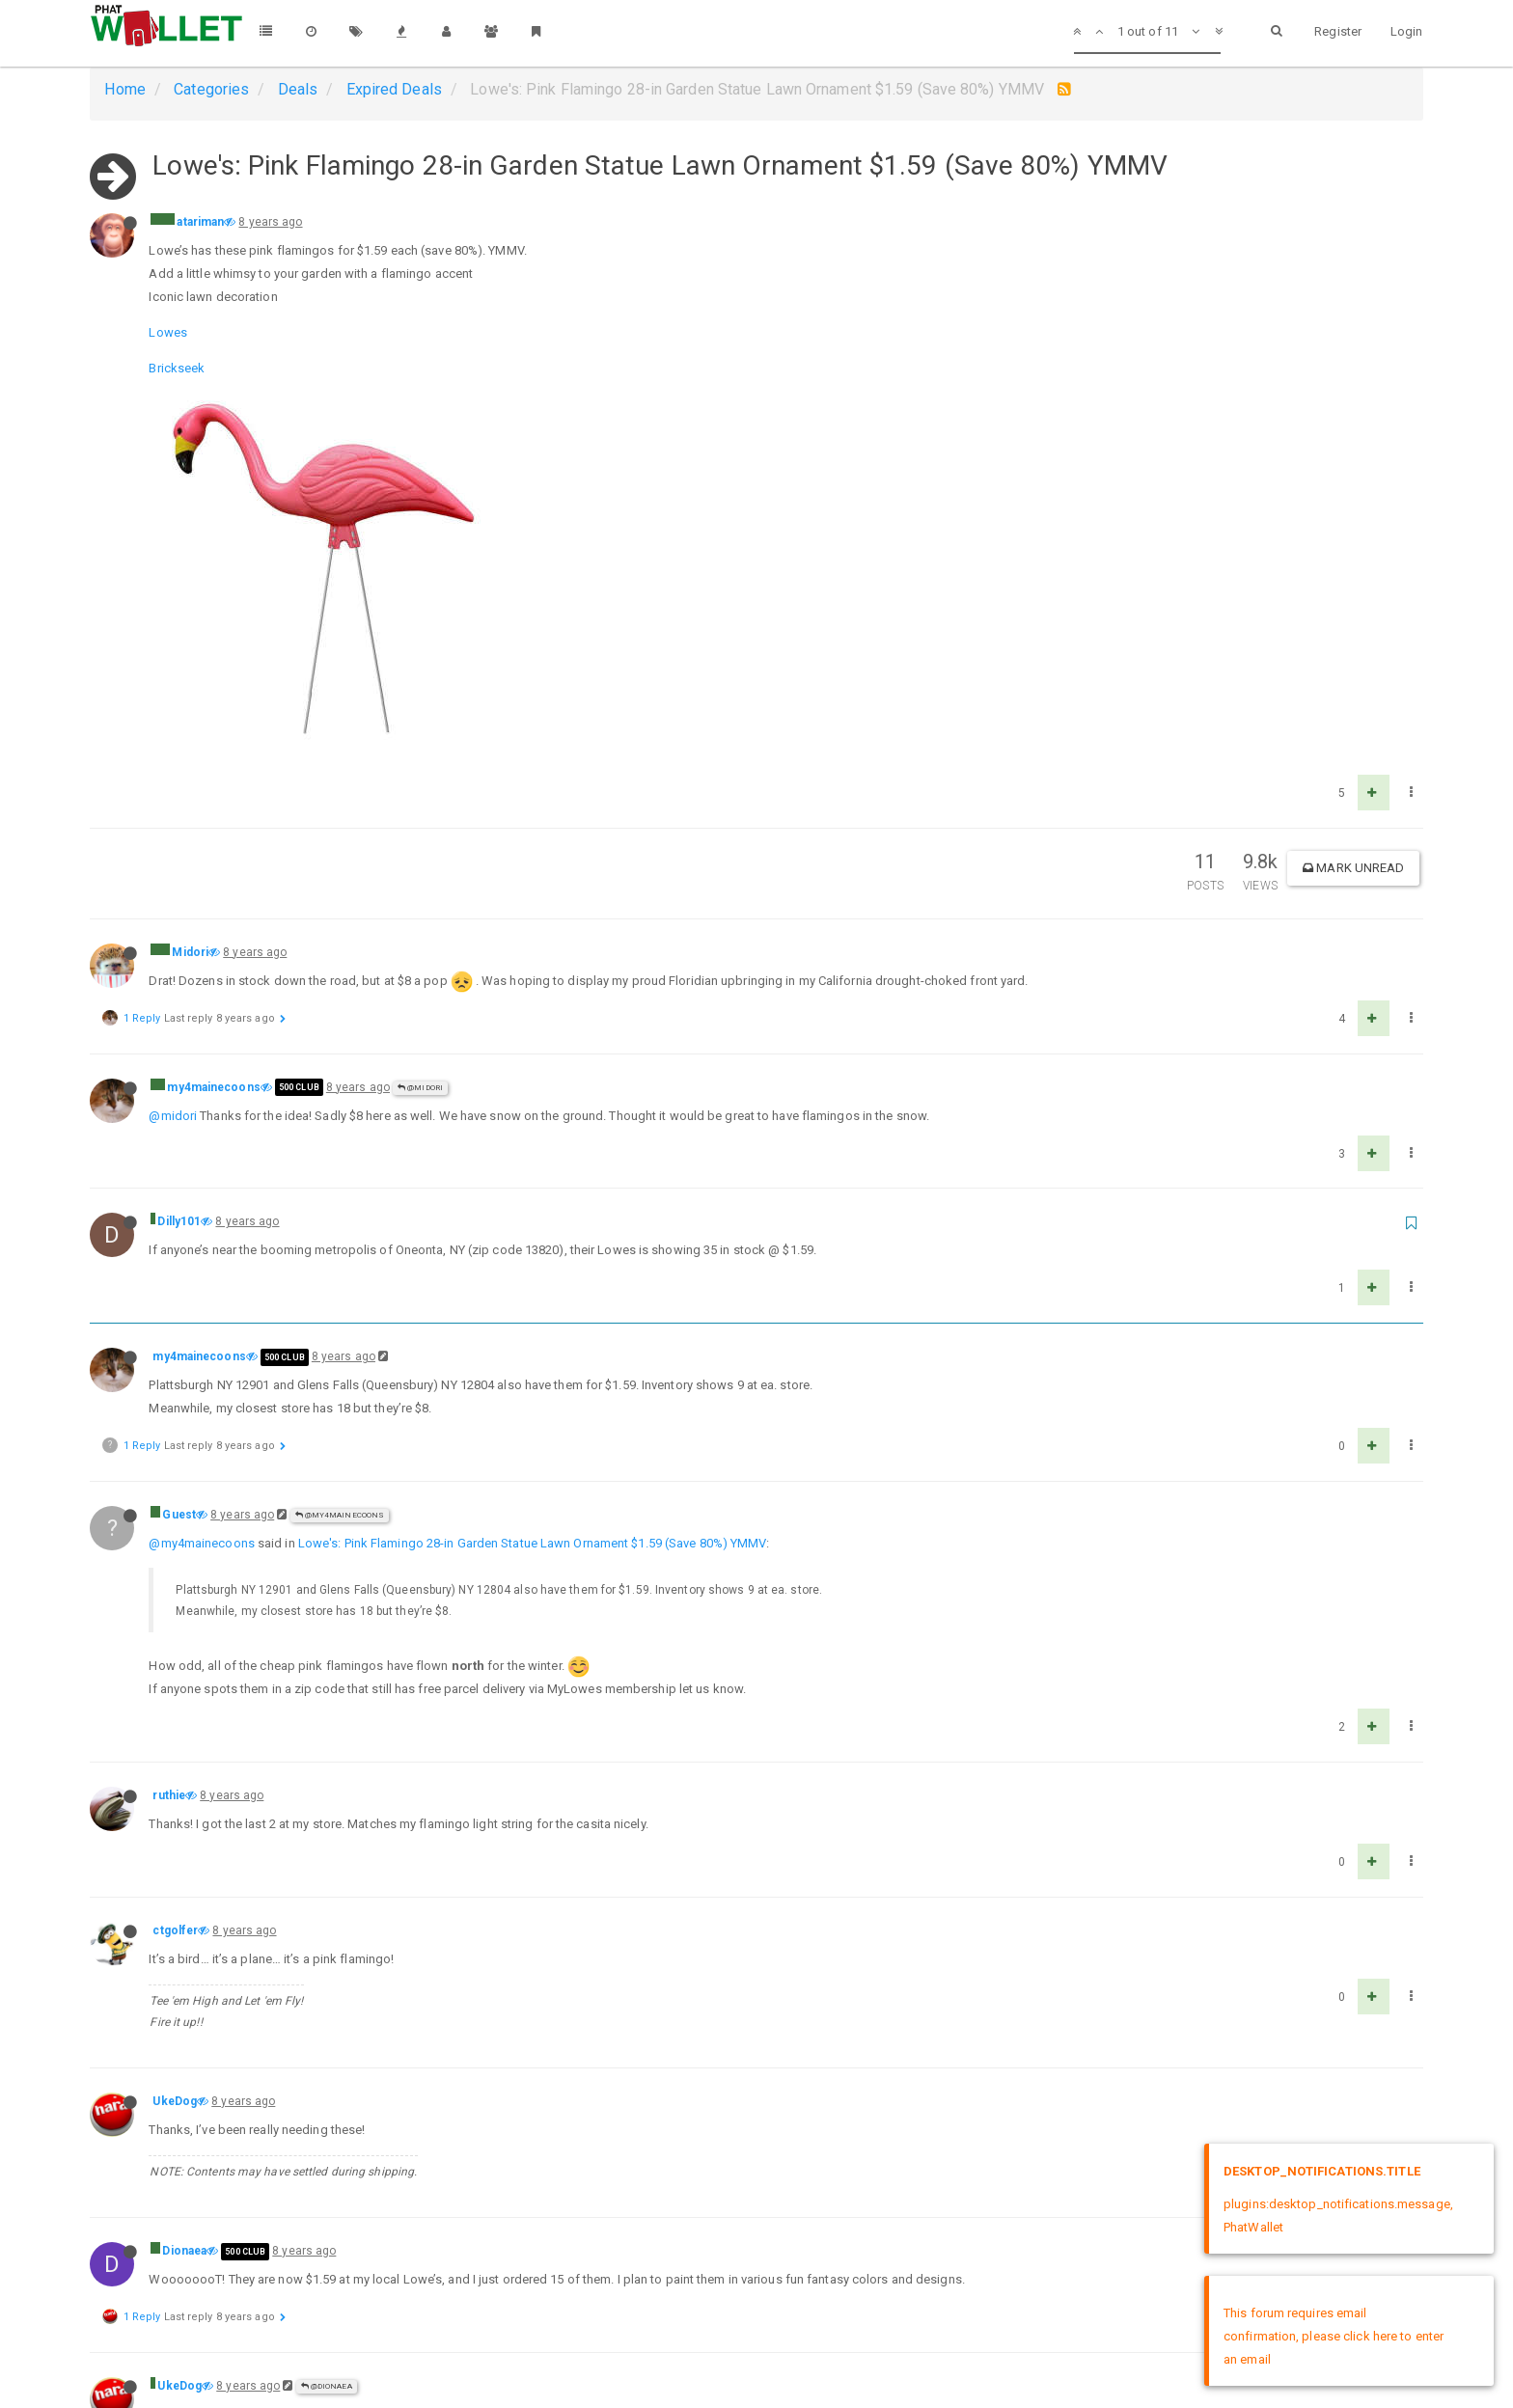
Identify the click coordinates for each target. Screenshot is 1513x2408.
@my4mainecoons (340, 1164)
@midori (173, 764)
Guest (179, 1163)
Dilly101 (179, 870)
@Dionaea (326, 2035)
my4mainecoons (213, 736)
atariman (200, 222)
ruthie (168, 1444)
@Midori (420, 736)
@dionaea (177, 2063)
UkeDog (174, 1750)
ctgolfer (175, 1579)
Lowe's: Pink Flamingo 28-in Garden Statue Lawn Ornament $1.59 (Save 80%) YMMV (532, 1192)
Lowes (168, 332)
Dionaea (184, 1899)
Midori (190, 601)
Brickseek (177, 368)
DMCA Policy (756, 2376)
